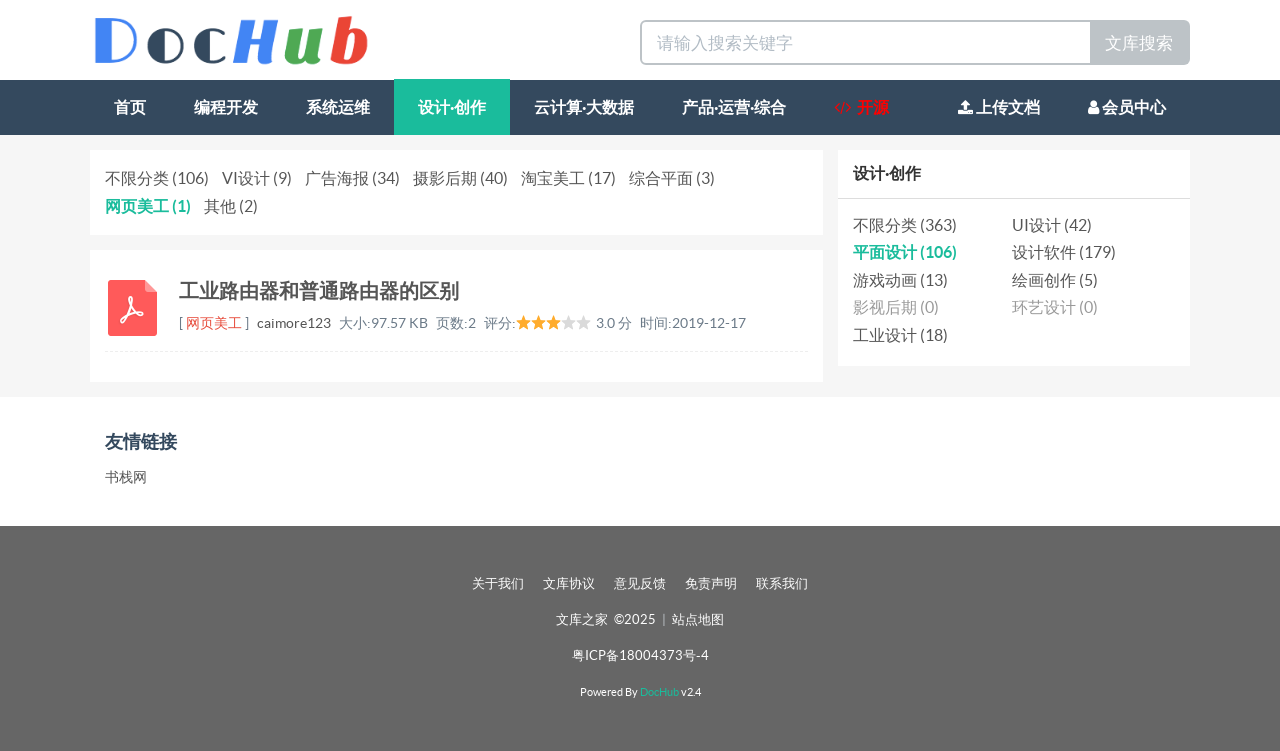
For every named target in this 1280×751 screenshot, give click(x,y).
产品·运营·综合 (734, 107)
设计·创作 (452, 107)
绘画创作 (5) (1055, 280)
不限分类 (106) (157, 178)
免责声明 (711, 583)
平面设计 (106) (905, 252)
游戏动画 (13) (900, 280)
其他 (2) (231, 206)
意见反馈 (640, 583)
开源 (861, 107)
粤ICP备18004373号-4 (640, 655)
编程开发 (226, 107)
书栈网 (126, 477)
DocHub (659, 692)
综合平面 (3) (672, 178)
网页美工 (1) (148, 206)
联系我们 (782, 583)
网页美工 (214, 323)
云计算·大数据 (584, 107)
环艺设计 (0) (1055, 307)
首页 (130, 107)
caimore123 (294, 323)
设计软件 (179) (1064, 252)
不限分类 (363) (905, 225)
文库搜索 (1139, 42)
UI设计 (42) (1052, 225)
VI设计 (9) (257, 178)
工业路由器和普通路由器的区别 (319, 290)
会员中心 (1127, 107)
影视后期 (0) (896, 307)
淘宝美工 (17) (568, 178)
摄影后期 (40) (460, 178)
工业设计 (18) (900, 335)
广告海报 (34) (352, 178)
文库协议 (569, 583)
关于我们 (498, 583)
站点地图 (698, 619)
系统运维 (338, 107)
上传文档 (999, 107)
